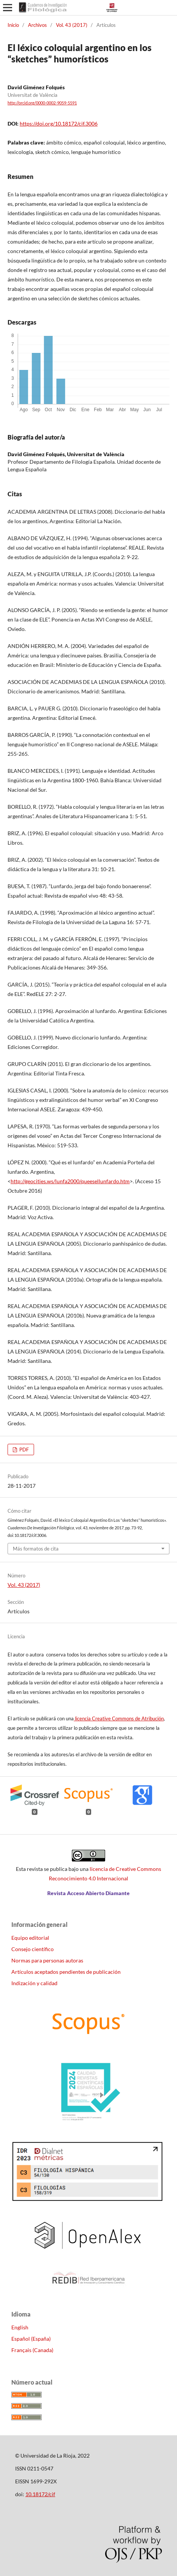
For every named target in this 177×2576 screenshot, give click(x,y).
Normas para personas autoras (47, 1960)
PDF (23, 1449)
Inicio (13, 25)
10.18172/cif (40, 2494)
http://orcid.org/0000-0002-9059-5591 (42, 103)
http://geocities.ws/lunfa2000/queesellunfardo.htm (70, 1181)
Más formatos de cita (36, 1549)
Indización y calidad (34, 1983)
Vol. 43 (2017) (71, 25)
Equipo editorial (30, 1937)
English (19, 2327)
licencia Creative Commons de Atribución (119, 1718)
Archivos (37, 25)
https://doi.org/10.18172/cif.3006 (59, 123)
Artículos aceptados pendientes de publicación (66, 1972)
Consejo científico (32, 1949)
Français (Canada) (32, 2350)
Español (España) (31, 2338)
